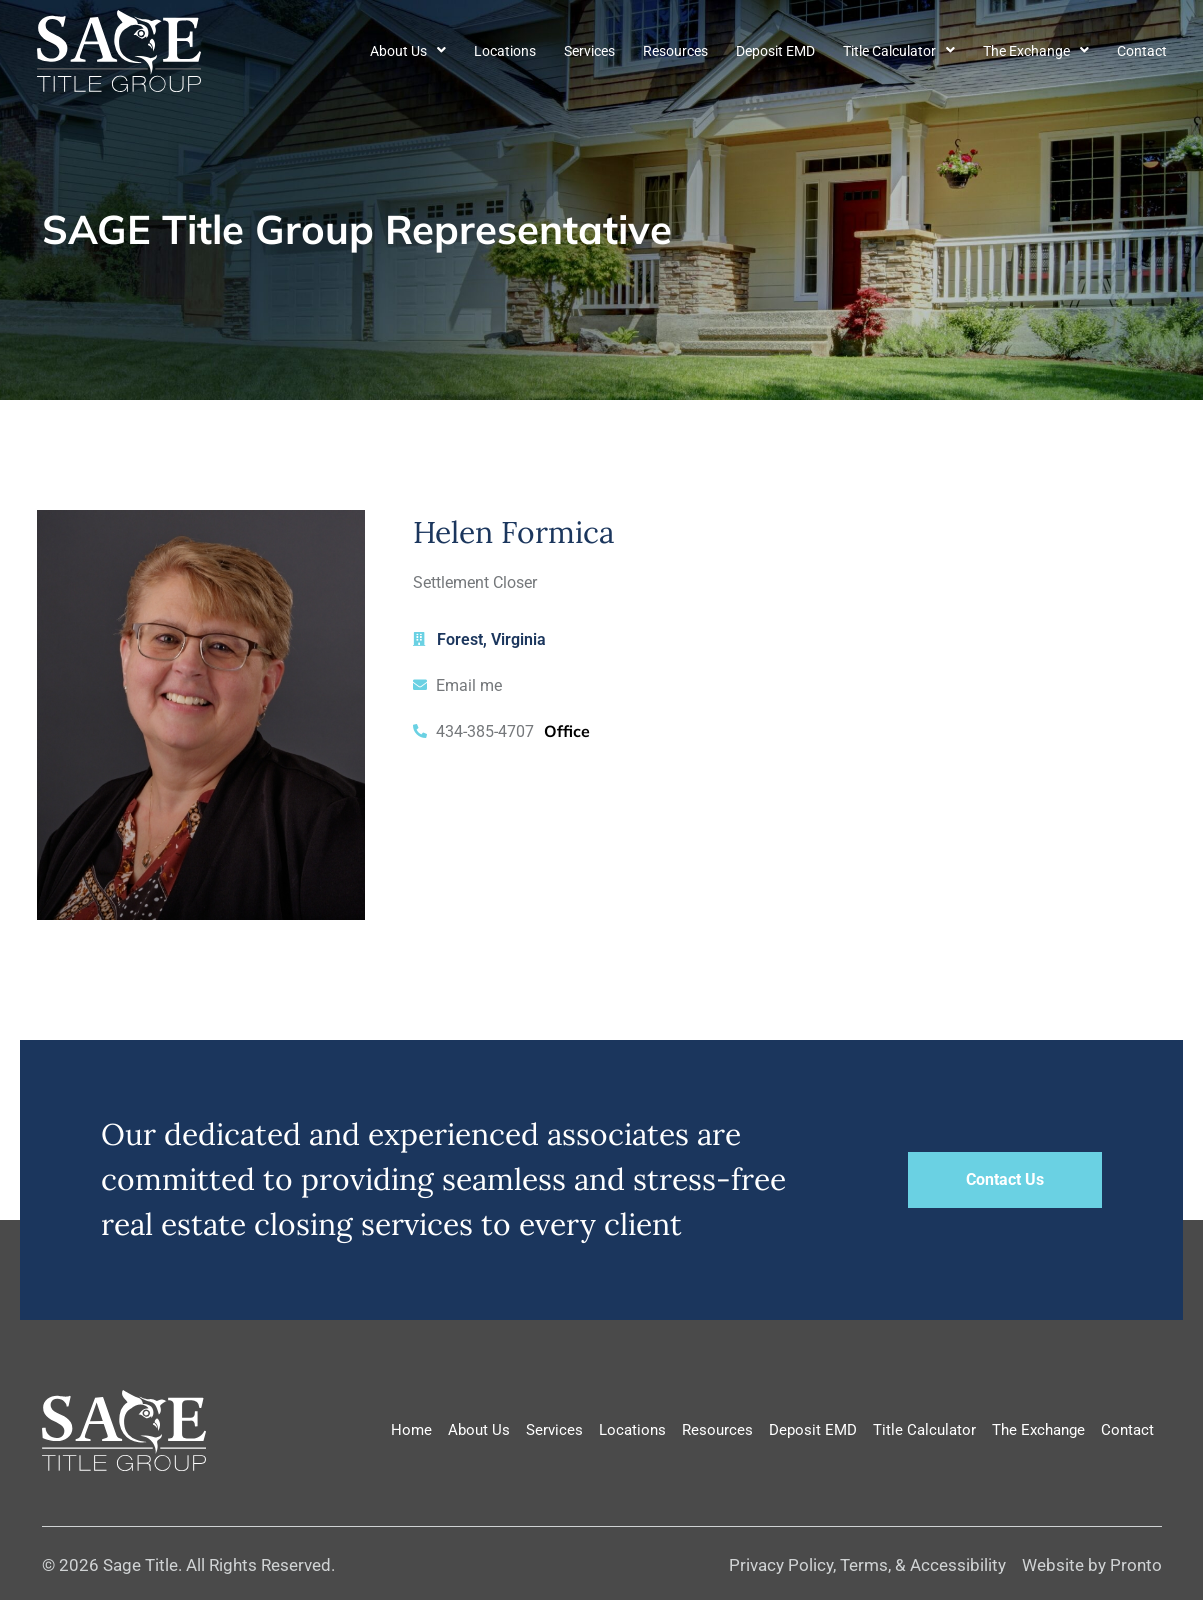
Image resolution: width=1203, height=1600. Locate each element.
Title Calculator (899, 51)
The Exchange (1036, 51)
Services (589, 51)
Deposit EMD (775, 51)
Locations (505, 51)
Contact (1142, 51)
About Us (408, 51)
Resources (675, 51)
